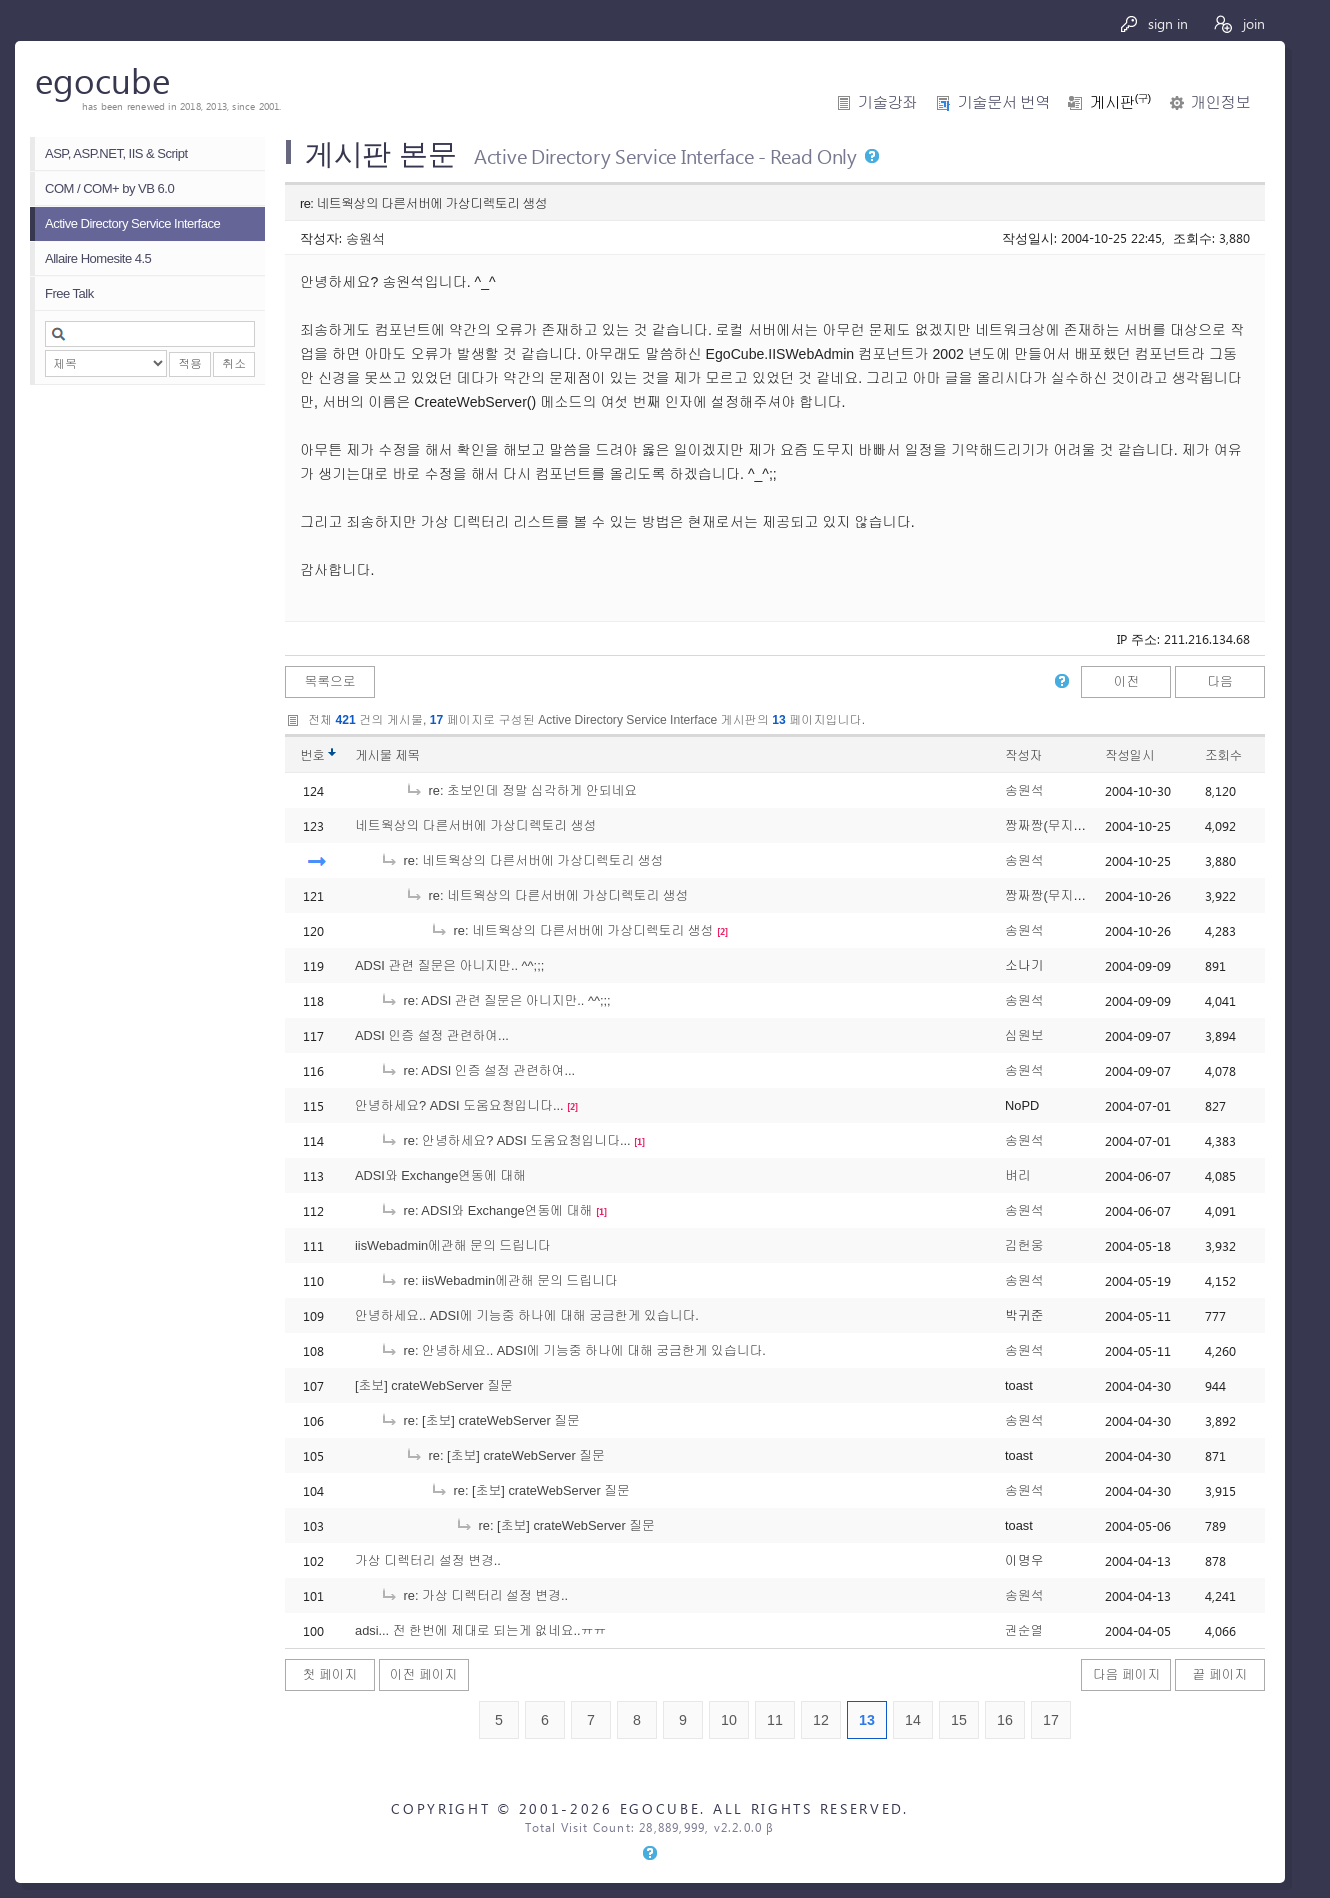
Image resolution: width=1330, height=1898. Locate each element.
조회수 (1223, 755)
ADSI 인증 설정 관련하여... (432, 1035)
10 (729, 1720)
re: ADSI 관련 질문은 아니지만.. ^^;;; (495, 1000)
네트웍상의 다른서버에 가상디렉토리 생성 (475, 825)
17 (1051, 1720)
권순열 (1024, 1630)
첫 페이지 (330, 1674)
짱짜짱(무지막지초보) (1067, 825)
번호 (312, 755)
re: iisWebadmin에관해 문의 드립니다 (499, 1280)
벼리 (1018, 1175)
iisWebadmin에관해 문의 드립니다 (453, 1245)
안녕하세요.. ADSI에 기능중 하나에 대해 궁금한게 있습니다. (527, 1315)
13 (867, 1720)
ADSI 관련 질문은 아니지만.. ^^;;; (449, 965)
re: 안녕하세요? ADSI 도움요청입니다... (505, 1140)
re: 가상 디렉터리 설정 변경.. (474, 1595)
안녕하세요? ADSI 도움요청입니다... (459, 1105)
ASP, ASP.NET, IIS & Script (116, 153)
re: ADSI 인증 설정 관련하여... (477, 1070)
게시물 (387, 755)
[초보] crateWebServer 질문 (434, 1385)
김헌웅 (1024, 1245)
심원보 (1024, 1035)
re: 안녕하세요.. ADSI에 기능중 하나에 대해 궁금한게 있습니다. (573, 1350)
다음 (1220, 681)
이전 (1127, 681)
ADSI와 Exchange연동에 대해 (440, 1175)
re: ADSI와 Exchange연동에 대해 (486, 1210)
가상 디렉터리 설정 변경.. (428, 1560)
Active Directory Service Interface (132, 223)
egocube (102, 79)
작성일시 (1129, 755)
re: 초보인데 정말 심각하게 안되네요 (521, 790)
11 (775, 1720)
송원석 (365, 237)
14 (913, 1720)
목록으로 (329, 681)
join (1238, 23)
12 (821, 1720)
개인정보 (1220, 102)
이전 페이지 (424, 1674)
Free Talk (69, 293)
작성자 (1023, 755)
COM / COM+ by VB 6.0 (109, 188)
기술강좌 (887, 102)
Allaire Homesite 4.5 (98, 258)
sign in (1153, 23)
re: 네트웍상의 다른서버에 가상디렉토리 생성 (521, 860)
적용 (190, 364)
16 (1005, 1720)
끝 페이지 (1220, 1674)
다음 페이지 (1127, 1674)
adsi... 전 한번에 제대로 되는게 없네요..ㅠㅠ (480, 1630)
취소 (234, 364)
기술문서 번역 (1003, 102)
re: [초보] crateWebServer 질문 (480, 1420)
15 (959, 1720)
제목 (407, 755)
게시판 (1120, 102)
